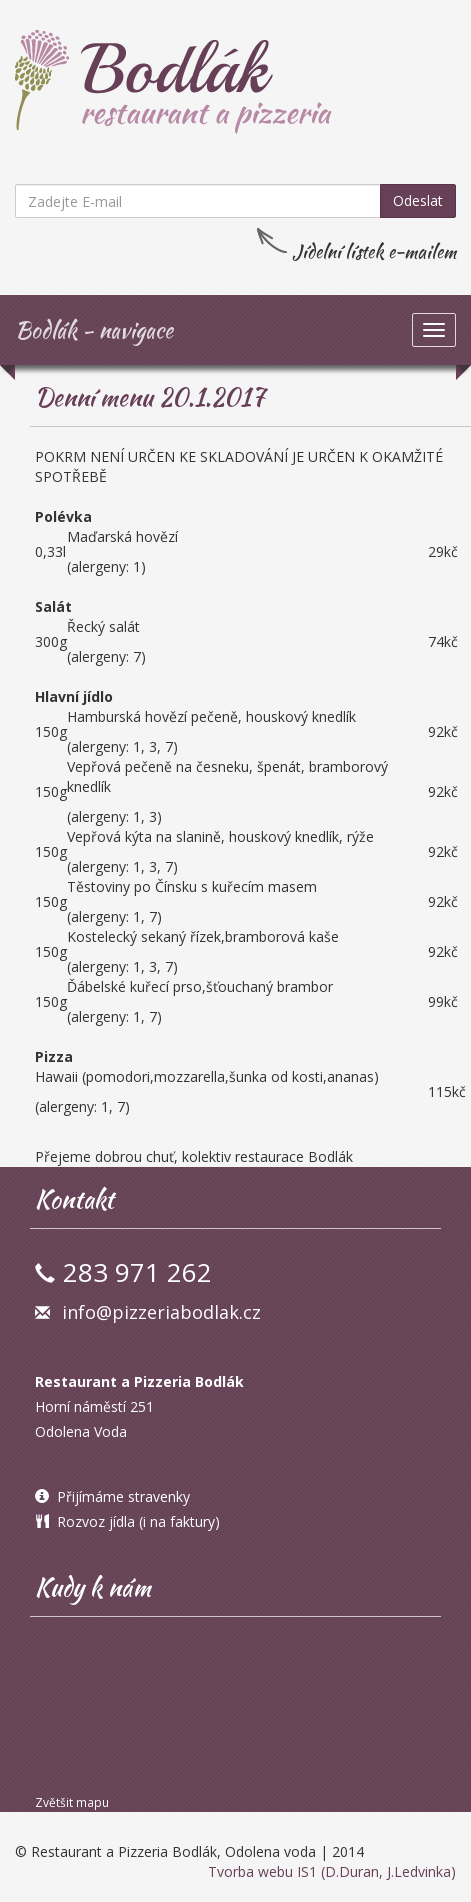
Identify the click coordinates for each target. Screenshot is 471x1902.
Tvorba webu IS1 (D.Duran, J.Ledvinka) (332, 1871)
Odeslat (418, 200)
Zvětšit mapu (72, 1802)
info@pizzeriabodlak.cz (161, 1312)
